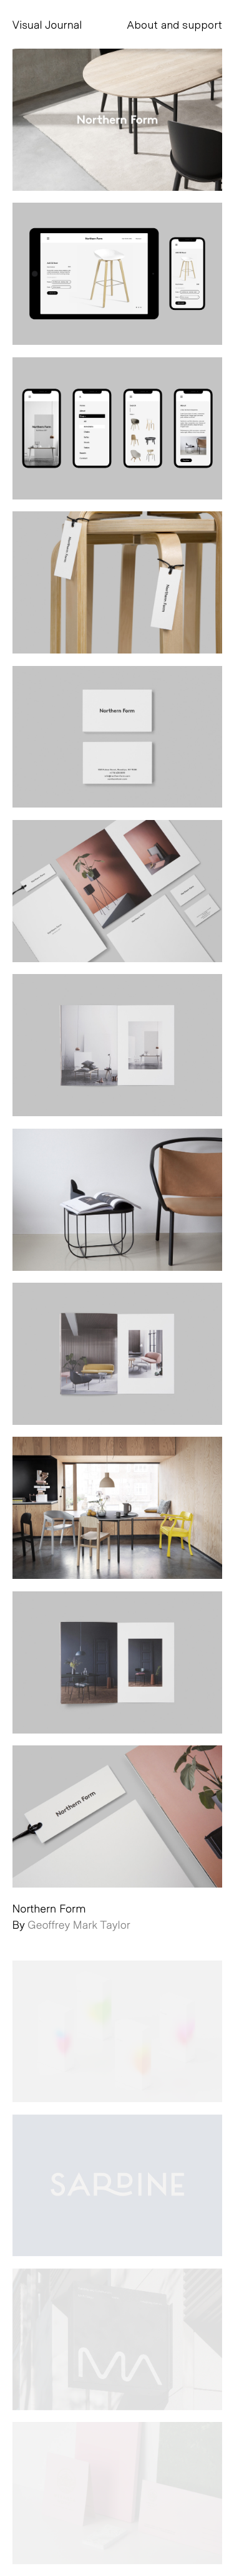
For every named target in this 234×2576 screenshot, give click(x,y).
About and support (174, 24)
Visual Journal (47, 24)
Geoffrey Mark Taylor (78, 1924)
